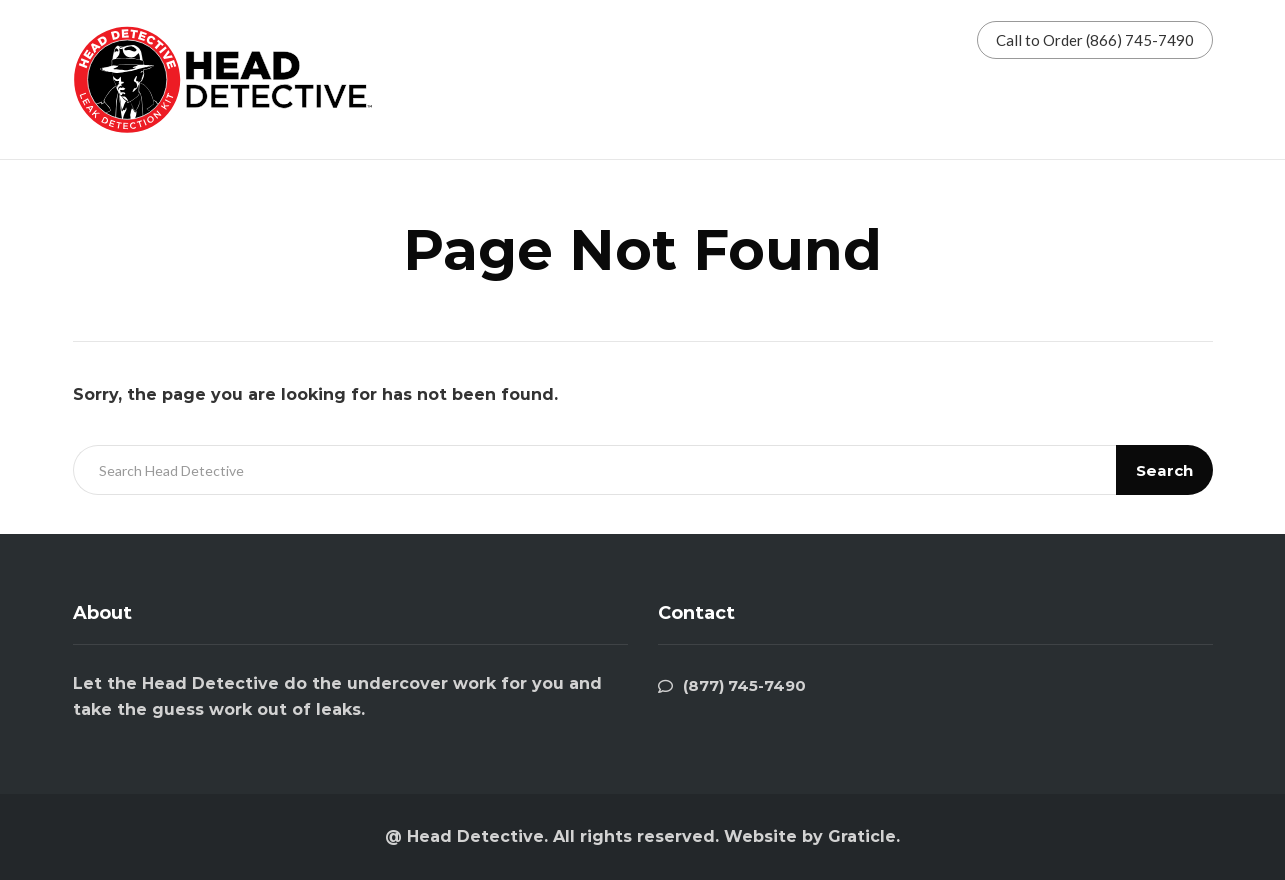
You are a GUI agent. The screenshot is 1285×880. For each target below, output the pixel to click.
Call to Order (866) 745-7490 (1095, 40)
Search (1164, 470)
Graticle (862, 836)
